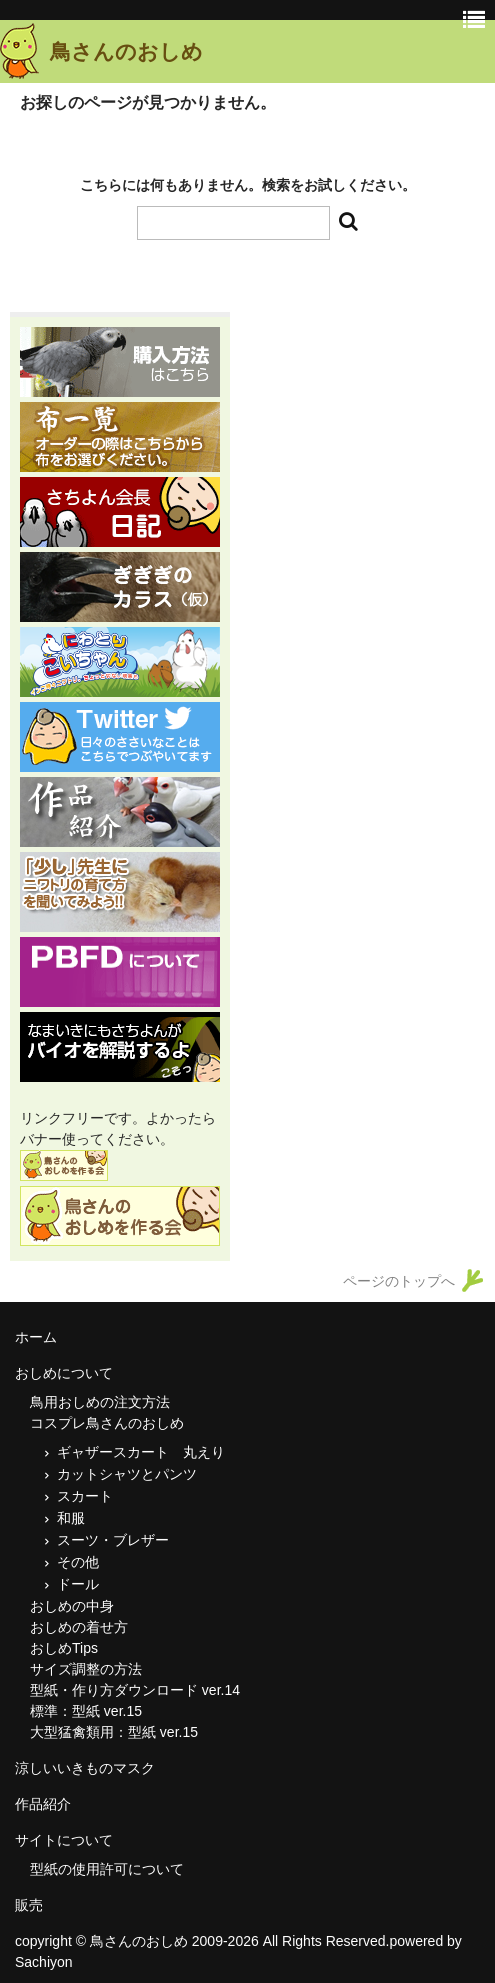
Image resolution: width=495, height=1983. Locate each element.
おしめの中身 (72, 1606)
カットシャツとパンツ (127, 1474)
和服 (71, 1518)
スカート (85, 1496)
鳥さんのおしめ (126, 51)
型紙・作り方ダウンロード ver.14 (135, 1690)
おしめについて (64, 1373)
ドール (78, 1584)
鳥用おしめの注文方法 (100, 1402)
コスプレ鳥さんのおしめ (107, 1423)
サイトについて (64, 1840)
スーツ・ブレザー (113, 1540)
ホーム (36, 1337)
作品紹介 (43, 1804)
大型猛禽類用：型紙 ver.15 (114, 1732)
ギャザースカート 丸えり (141, 1452)
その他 (85, 1562)
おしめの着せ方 (79, 1627)
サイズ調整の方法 (86, 1669)
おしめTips (64, 1648)
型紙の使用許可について (107, 1869)
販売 (29, 1905)
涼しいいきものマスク (85, 1768)
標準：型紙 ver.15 (86, 1711)
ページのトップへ (399, 1281)
